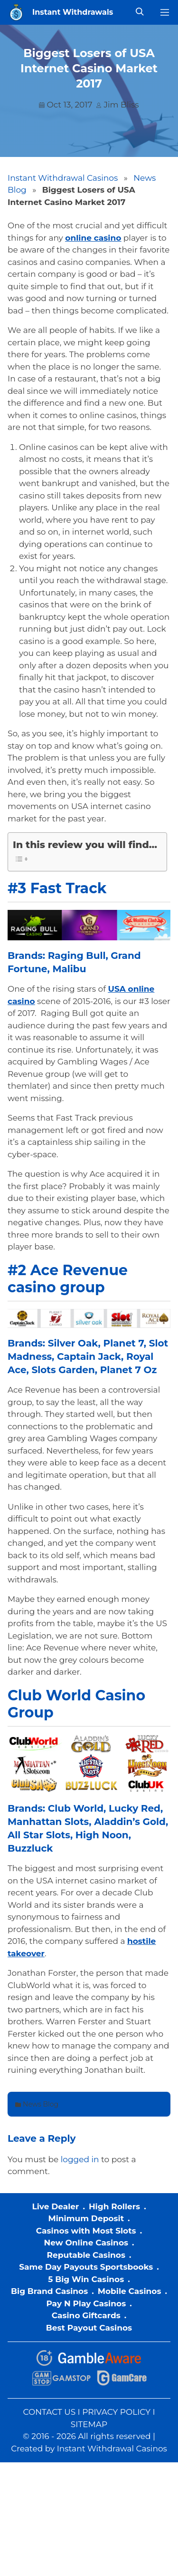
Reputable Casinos (86, 2255)
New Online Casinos (86, 2242)
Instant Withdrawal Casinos (63, 178)
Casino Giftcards (86, 2315)
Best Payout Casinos (89, 2327)
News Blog (40, 2104)
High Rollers (114, 2206)
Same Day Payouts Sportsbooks (86, 2267)
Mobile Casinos (129, 2291)
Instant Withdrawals (72, 12)
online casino (93, 238)
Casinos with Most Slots (86, 2230)
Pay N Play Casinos (86, 2303)
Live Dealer (55, 2206)
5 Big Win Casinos (86, 2279)
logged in (80, 2159)
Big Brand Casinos (49, 2291)
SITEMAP (89, 2424)
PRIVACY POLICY (116, 2412)
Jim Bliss (121, 104)
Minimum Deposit (86, 2218)
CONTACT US (49, 2412)
